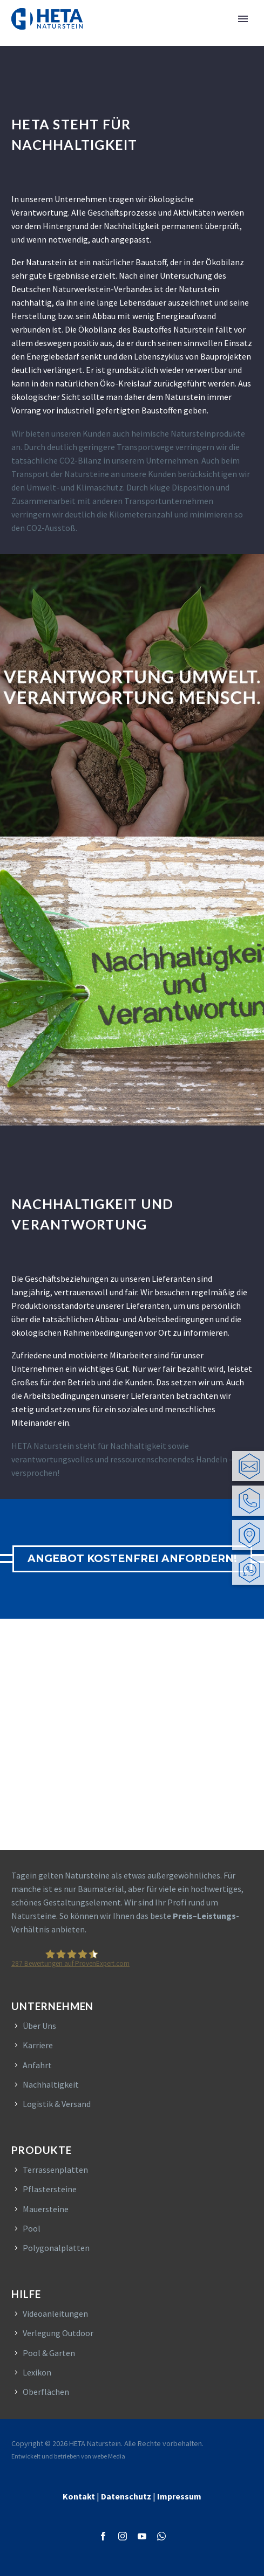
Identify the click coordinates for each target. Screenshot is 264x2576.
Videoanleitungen (55, 2313)
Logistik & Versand (57, 2103)
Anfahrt (37, 2065)
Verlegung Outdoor (58, 2333)
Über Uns (39, 2025)
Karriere (38, 2045)
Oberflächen (46, 2391)
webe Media (108, 2456)
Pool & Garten (49, 2352)
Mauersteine (46, 2209)
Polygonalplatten (56, 2247)
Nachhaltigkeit (51, 2084)
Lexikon (37, 2372)
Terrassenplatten (55, 2169)
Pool (31, 2228)
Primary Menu (243, 19)
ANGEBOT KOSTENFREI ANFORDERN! (132, 1558)
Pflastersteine (50, 2189)
